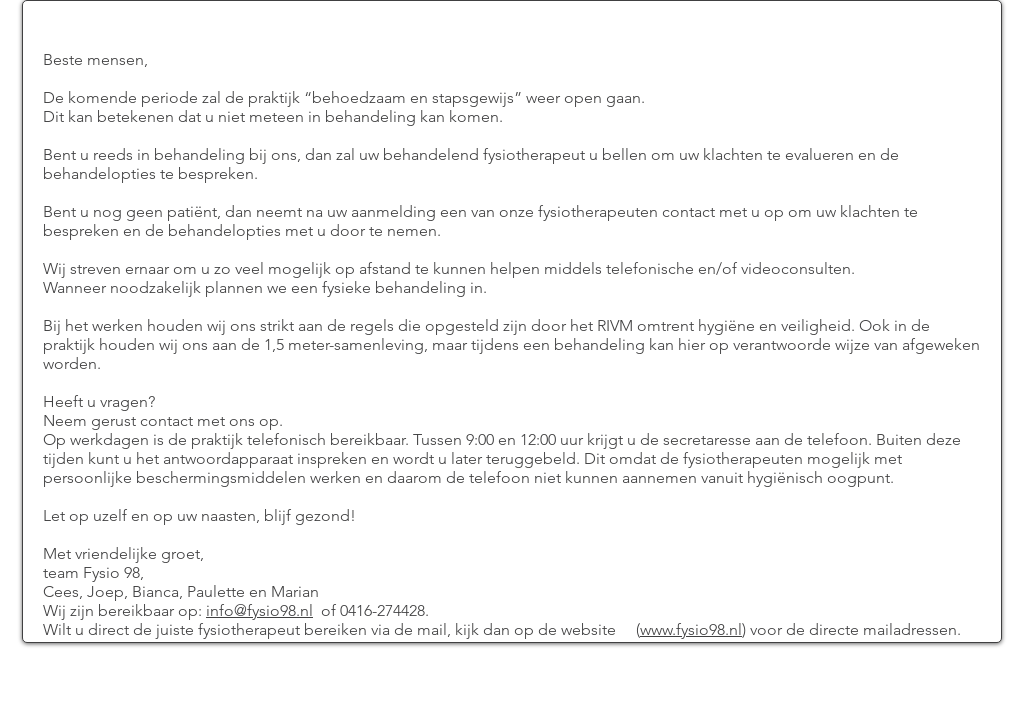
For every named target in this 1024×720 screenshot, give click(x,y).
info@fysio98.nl (259, 610)
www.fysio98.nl (691, 629)
